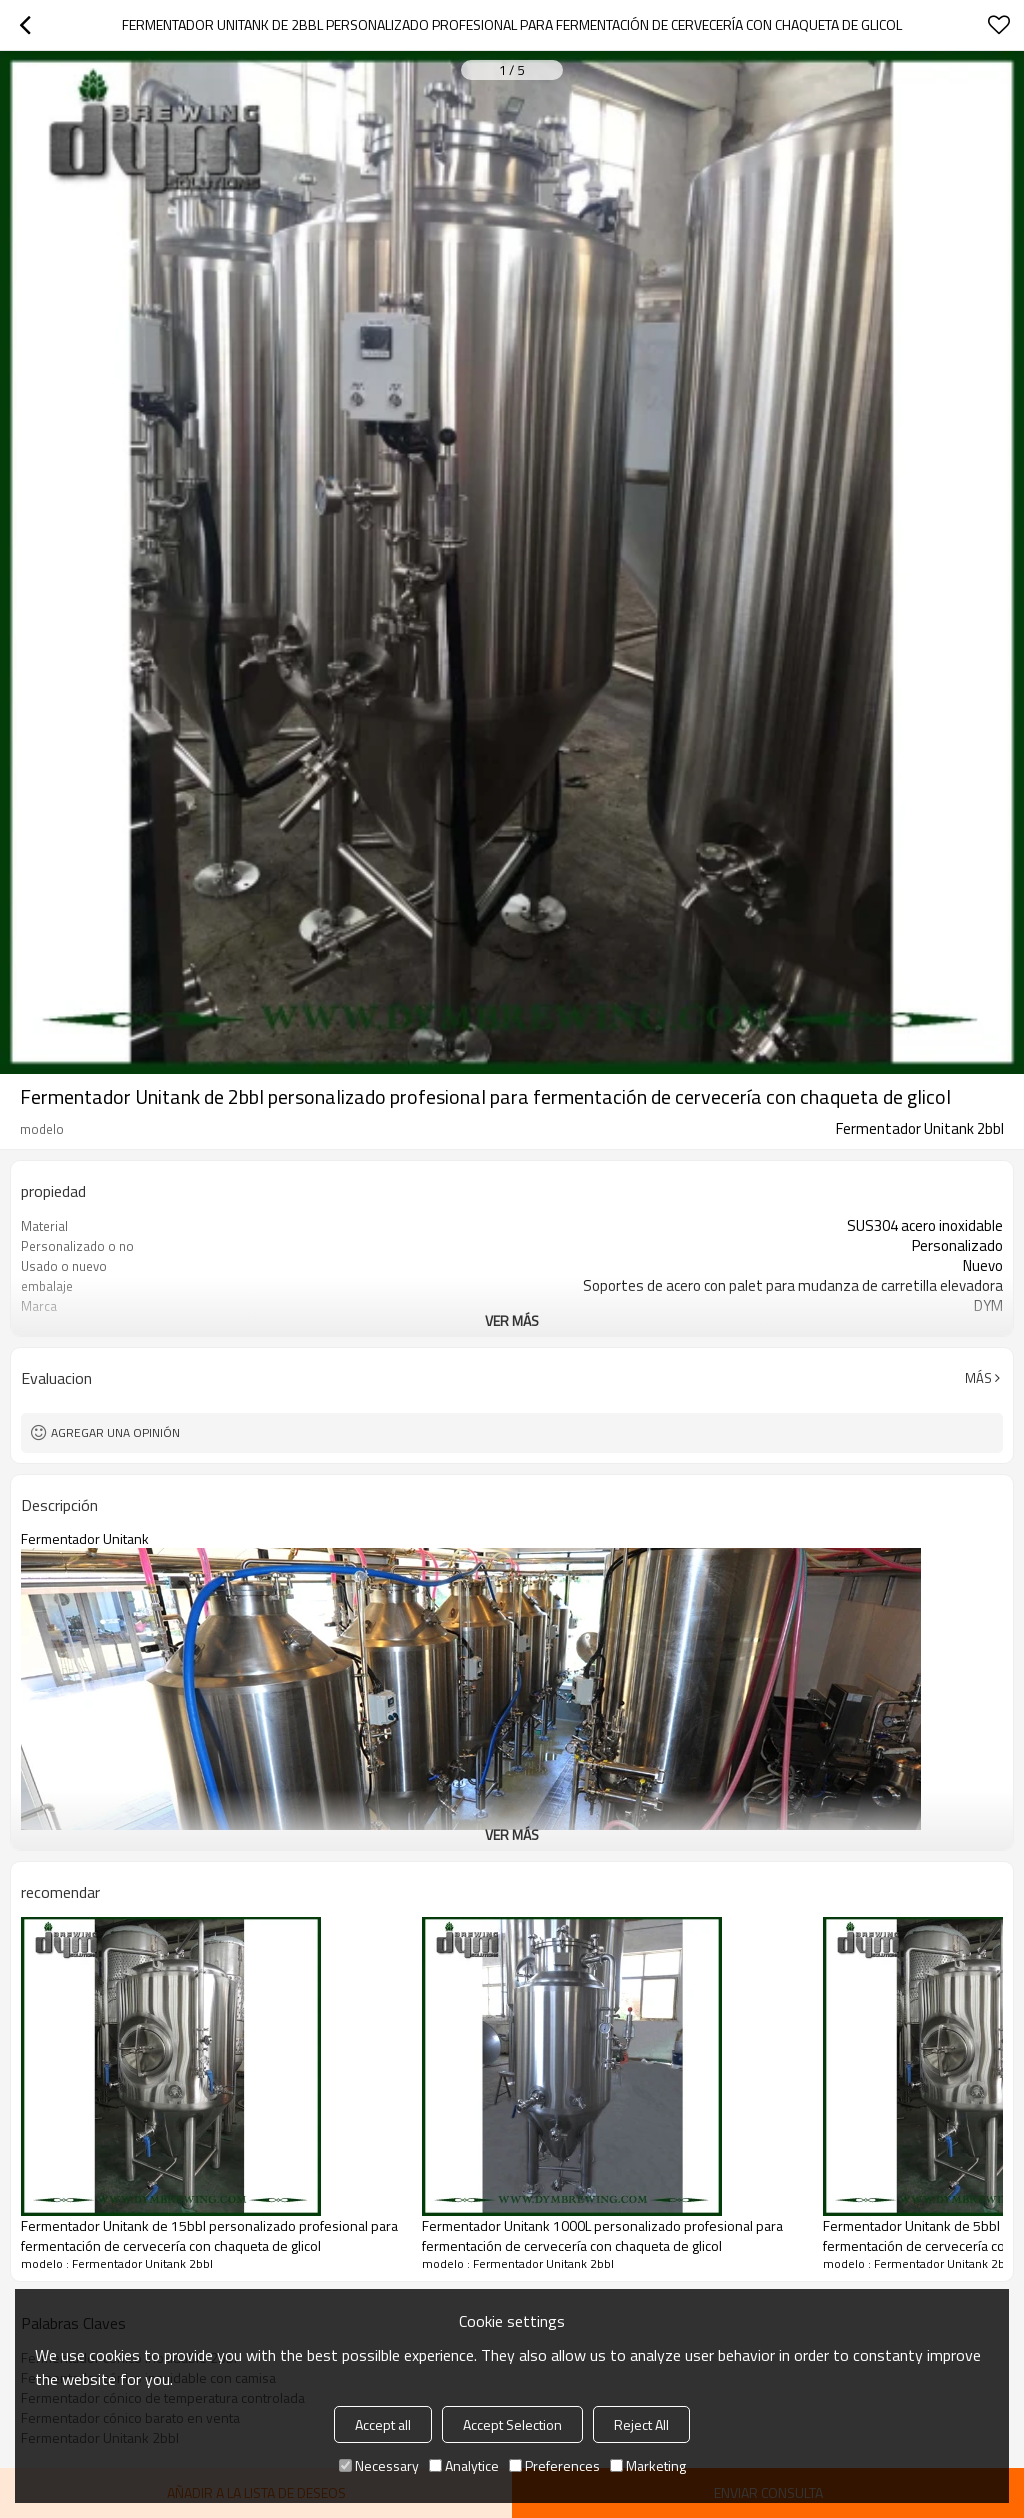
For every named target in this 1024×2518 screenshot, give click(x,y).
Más (978, 1378)
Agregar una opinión (115, 1432)
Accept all (383, 2424)
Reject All (641, 2424)
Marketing (648, 2465)
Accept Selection (512, 2424)
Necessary (379, 2465)
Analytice (464, 2465)
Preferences (554, 2465)
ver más (512, 1320)
